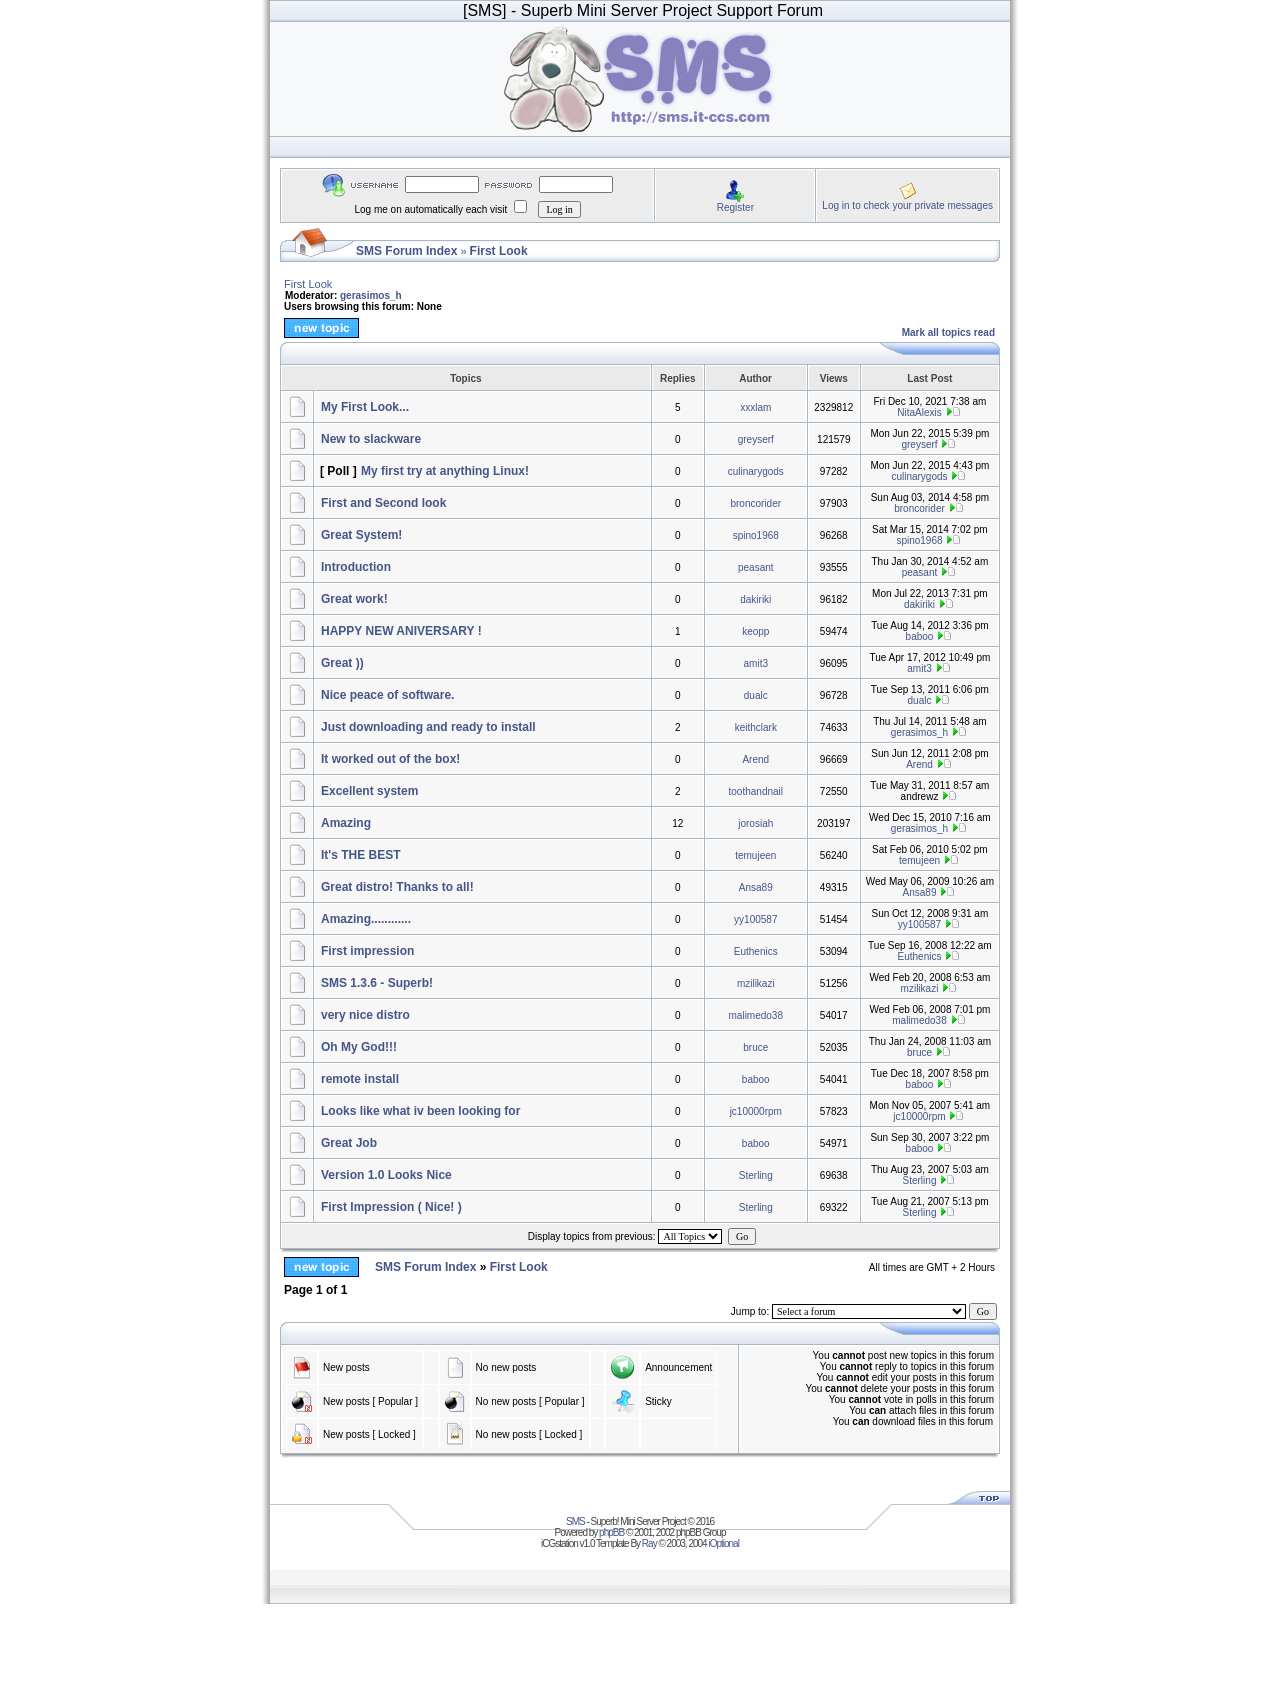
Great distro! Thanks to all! (397, 887)
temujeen (755, 855)
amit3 (756, 663)
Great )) (342, 663)
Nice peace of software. (387, 695)
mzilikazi (756, 983)
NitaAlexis (919, 412)
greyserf (756, 439)
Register (735, 207)
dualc (756, 695)
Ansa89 (756, 887)
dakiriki (755, 599)
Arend (755, 759)
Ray (649, 1543)
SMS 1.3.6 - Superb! (377, 983)
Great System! (361, 535)
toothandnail (756, 791)
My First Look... (365, 407)
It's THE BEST (361, 855)
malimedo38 (756, 1015)
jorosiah (755, 823)
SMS (575, 1521)
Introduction (356, 567)
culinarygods (756, 471)
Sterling (756, 1175)
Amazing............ (366, 919)
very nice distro (365, 1015)
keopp (755, 631)
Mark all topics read (948, 332)
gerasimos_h (371, 295)
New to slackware (371, 439)
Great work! (354, 599)
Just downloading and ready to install (428, 727)
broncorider (755, 503)
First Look (499, 251)
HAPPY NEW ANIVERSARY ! (401, 631)
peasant (756, 567)
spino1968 (756, 535)
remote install (360, 1079)
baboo (920, 636)
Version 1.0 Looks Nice (386, 1175)
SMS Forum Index (406, 251)
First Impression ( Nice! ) (391, 1207)
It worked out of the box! (390, 759)
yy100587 (755, 919)
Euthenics (756, 951)
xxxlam (755, 407)
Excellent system (369, 791)
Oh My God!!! (359, 1047)
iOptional (723, 1543)
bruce (755, 1047)
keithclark (756, 727)
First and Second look (383, 503)
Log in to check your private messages (907, 205)
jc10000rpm (756, 1111)
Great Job (349, 1143)
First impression (367, 951)
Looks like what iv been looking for (420, 1111)
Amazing (346, 823)
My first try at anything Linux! (445, 471)
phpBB (611, 1532)
